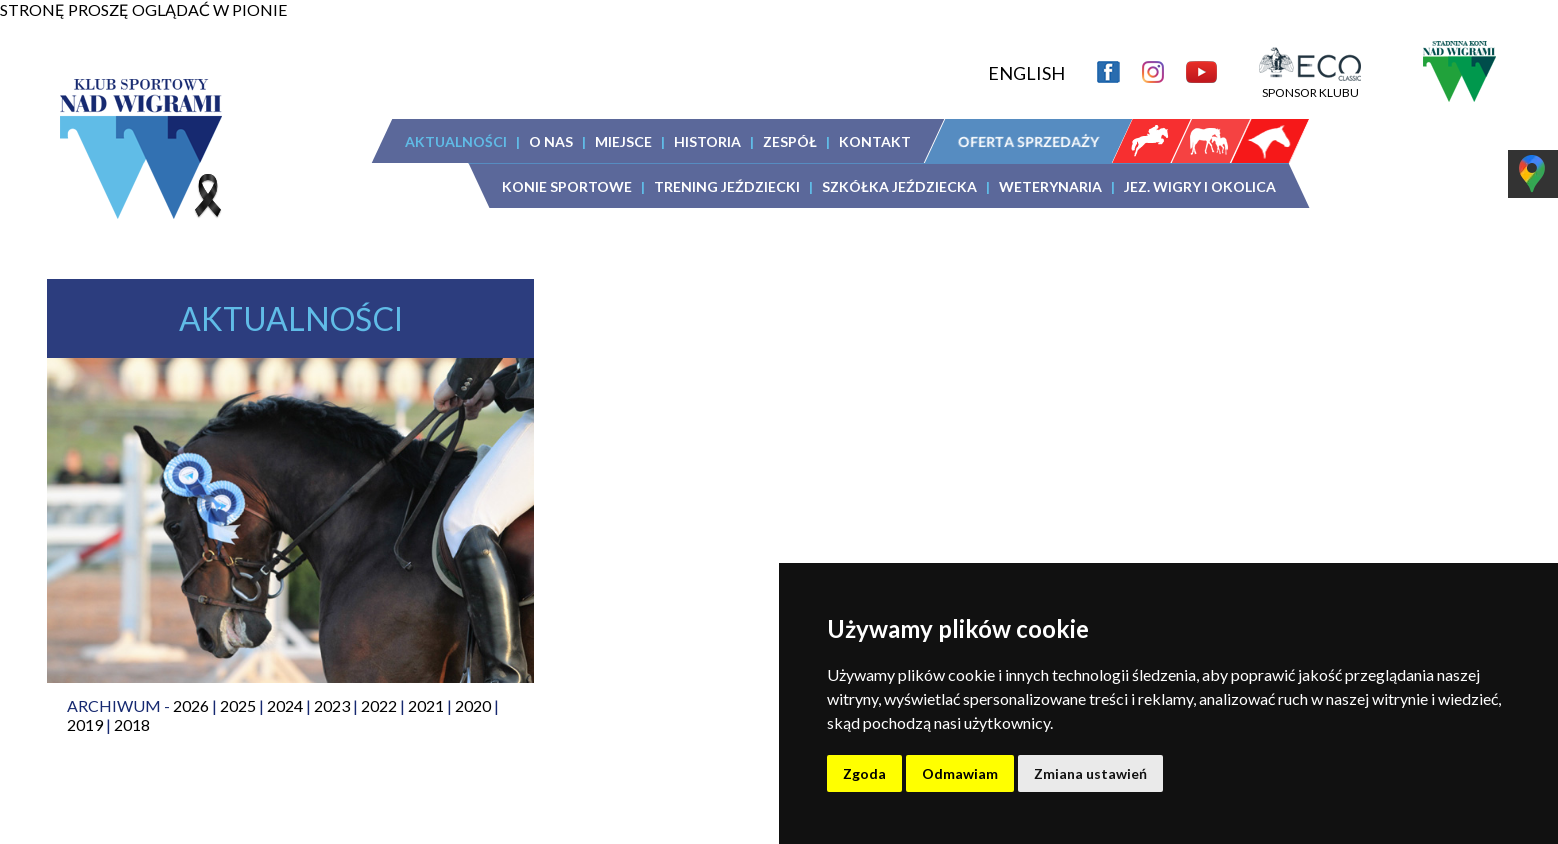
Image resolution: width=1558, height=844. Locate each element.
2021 (426, 705)
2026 (191, 705)
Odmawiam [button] (960, 773)
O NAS (551, 141)
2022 (379, 705)
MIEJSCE (623, 141)
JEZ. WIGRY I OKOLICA (1200, 186)
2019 (85, 724)
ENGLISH (1026, 73)
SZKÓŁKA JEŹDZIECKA (899, 186)
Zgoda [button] (864, 773)
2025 (238, 705)
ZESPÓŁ (790, 141)
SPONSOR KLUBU (1310, 85)
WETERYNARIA (1050, 186)
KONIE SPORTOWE (567, 186)
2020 (473, 705)
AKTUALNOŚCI (456, 141)
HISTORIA (707, 141)
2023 (332, 705)
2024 (285, 705)
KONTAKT (875, 141)
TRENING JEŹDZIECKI (727, 186)
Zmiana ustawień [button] (1090, 773)
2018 (132, 724)
